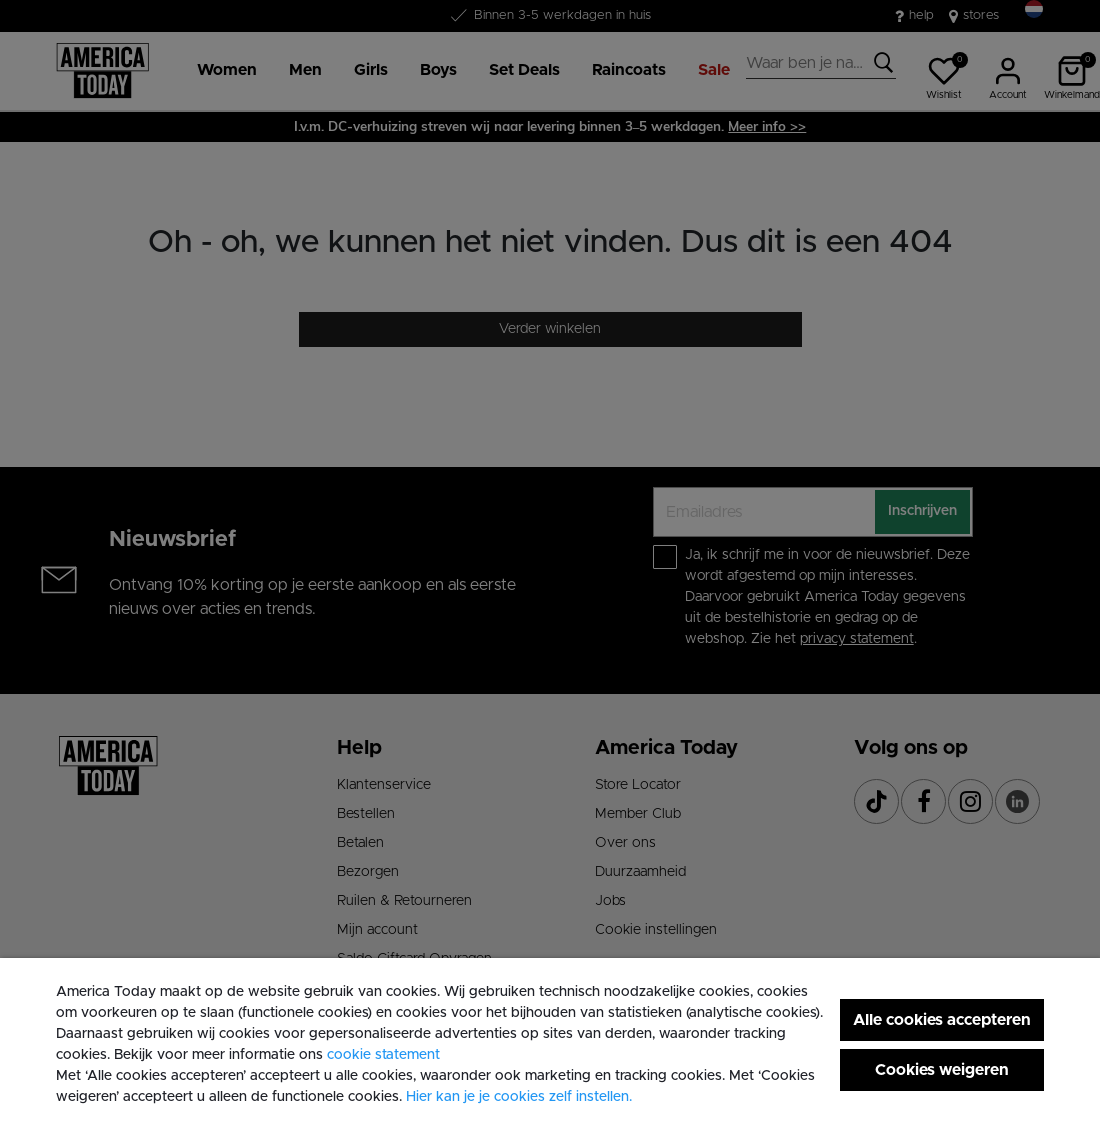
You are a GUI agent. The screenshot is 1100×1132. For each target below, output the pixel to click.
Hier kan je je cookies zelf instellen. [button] (519, 1097)
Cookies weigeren (942, 1070)
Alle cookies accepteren (942, 1020)
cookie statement (383, 1055)
